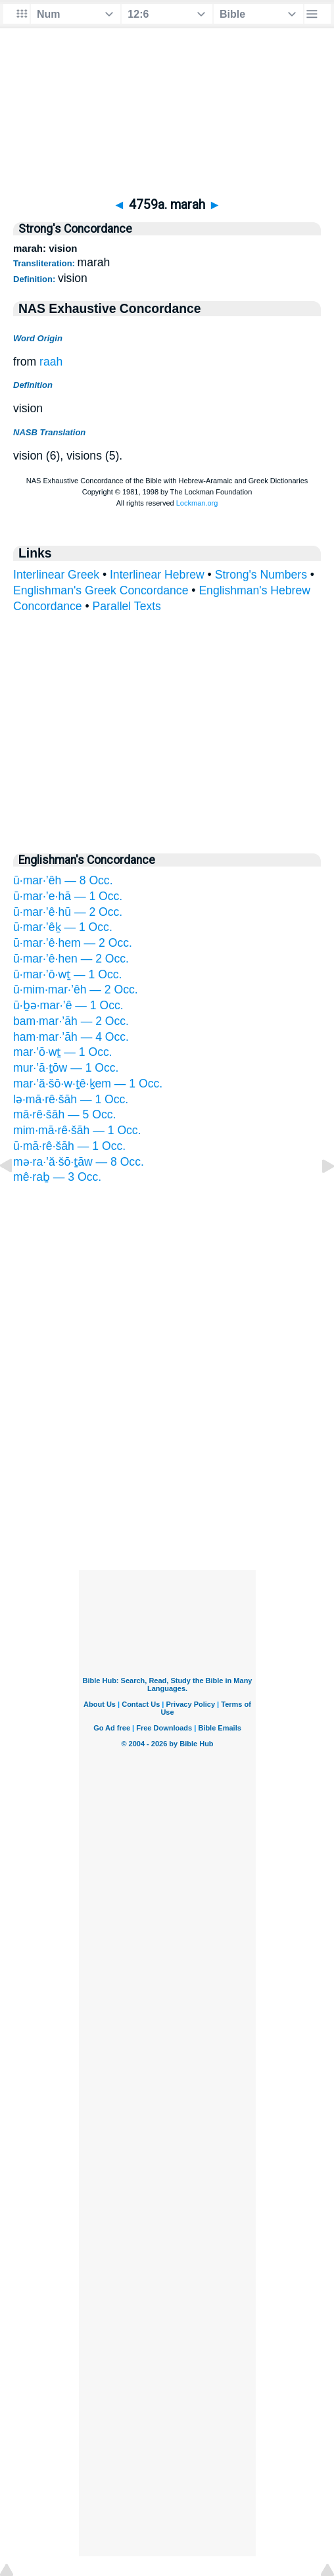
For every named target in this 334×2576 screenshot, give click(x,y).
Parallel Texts (127, 606)
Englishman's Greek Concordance (100, 590)
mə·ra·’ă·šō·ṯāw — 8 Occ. (78, 1161)
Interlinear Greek (56, 574)
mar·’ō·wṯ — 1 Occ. (62, 1052)
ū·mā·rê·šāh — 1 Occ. (69, 1146)
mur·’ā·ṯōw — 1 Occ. (65, 1067)
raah (50, 361)
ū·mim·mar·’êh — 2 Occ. (75, 989)
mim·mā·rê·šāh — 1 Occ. (77, 1130)
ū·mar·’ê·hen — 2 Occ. (71, 958)
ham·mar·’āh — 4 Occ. (71, 1036)
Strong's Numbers (261, 574)
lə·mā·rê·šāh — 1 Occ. (70, 1099)
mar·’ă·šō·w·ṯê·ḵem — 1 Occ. (87, 1083)
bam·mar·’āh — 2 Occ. (71, 1021)
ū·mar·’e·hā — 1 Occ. (67, 896)
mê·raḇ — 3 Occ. (57, 1176)
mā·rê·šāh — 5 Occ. (64, 1114)
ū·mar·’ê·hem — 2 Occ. (72, 942)
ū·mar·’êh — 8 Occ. (63, 880)
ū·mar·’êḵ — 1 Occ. (62, 927)
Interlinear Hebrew (157, 574)
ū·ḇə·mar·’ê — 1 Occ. (68, 1005)
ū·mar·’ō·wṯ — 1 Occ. (67, 974)
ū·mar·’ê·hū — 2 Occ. (67, 911)
